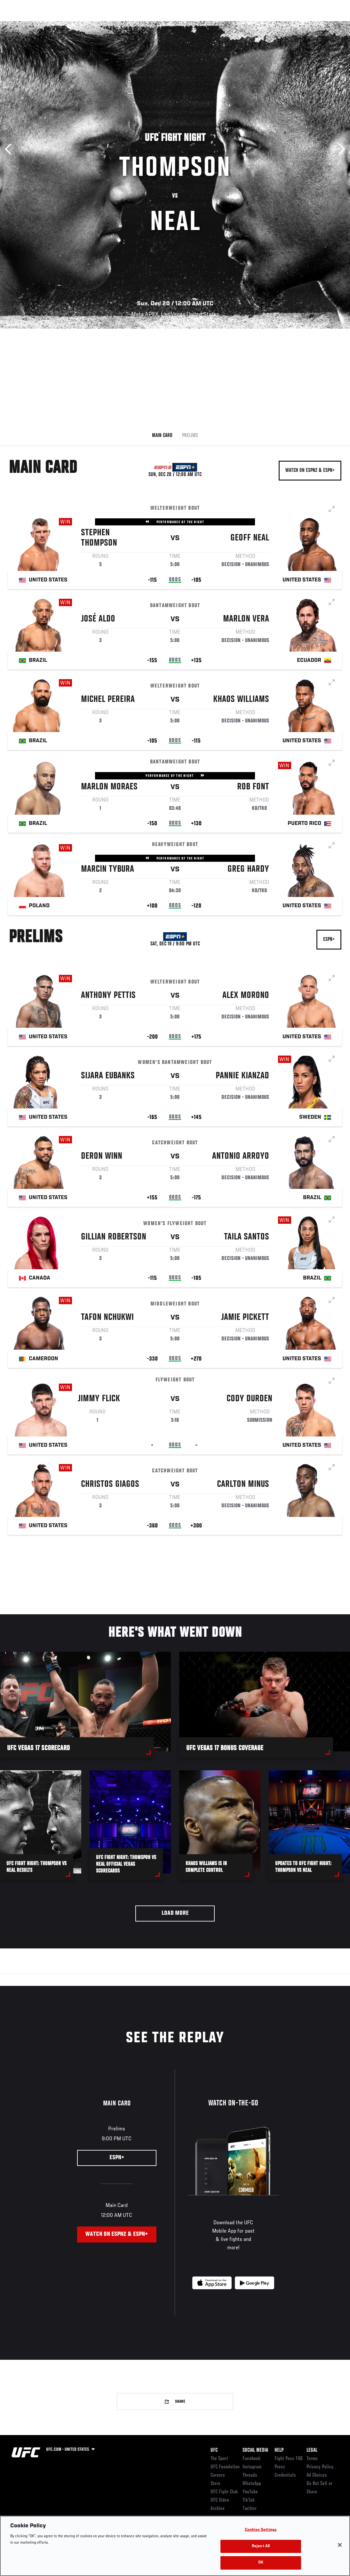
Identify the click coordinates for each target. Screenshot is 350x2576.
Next (339, 149)
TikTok (249, 2500)
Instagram (252, 2467)
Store (215, 2484)
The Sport (219, 2459)
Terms (312, 2459)
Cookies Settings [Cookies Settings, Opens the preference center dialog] (261, 2530)
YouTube (250, 2492)
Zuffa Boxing (283, 24)
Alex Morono (245, 997)
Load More (175, 1913)
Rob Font (253, 788)
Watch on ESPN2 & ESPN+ (310, 470)
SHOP (311, 24)
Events (17, 24)
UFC (214, 2450)
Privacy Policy (319, 2467)
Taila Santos (246, 1238)
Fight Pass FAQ (288, 2459)
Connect (226, 24)
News (98, 24)
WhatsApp (252, 2484)
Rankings (44, 24)
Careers (218, 2475)
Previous (10, 149)
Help (278, 2450)
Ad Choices (316, 2475)
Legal (311, 2450)
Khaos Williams (241, 700)
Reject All (261, 2546)
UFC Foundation (225, 2467)
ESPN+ (329, 939)
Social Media (255, 2450)
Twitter (250, 2509)
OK (260, 2563)
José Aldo (98, 620)
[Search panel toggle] (329, 24)
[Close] (340, 2545)
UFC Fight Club (224, 2492)
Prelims (190, 436)
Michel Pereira (108, 700)
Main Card (162, 436)
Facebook (252, 2459)
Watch (252, 24)
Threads (250, 2475)
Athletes (73, 24)
